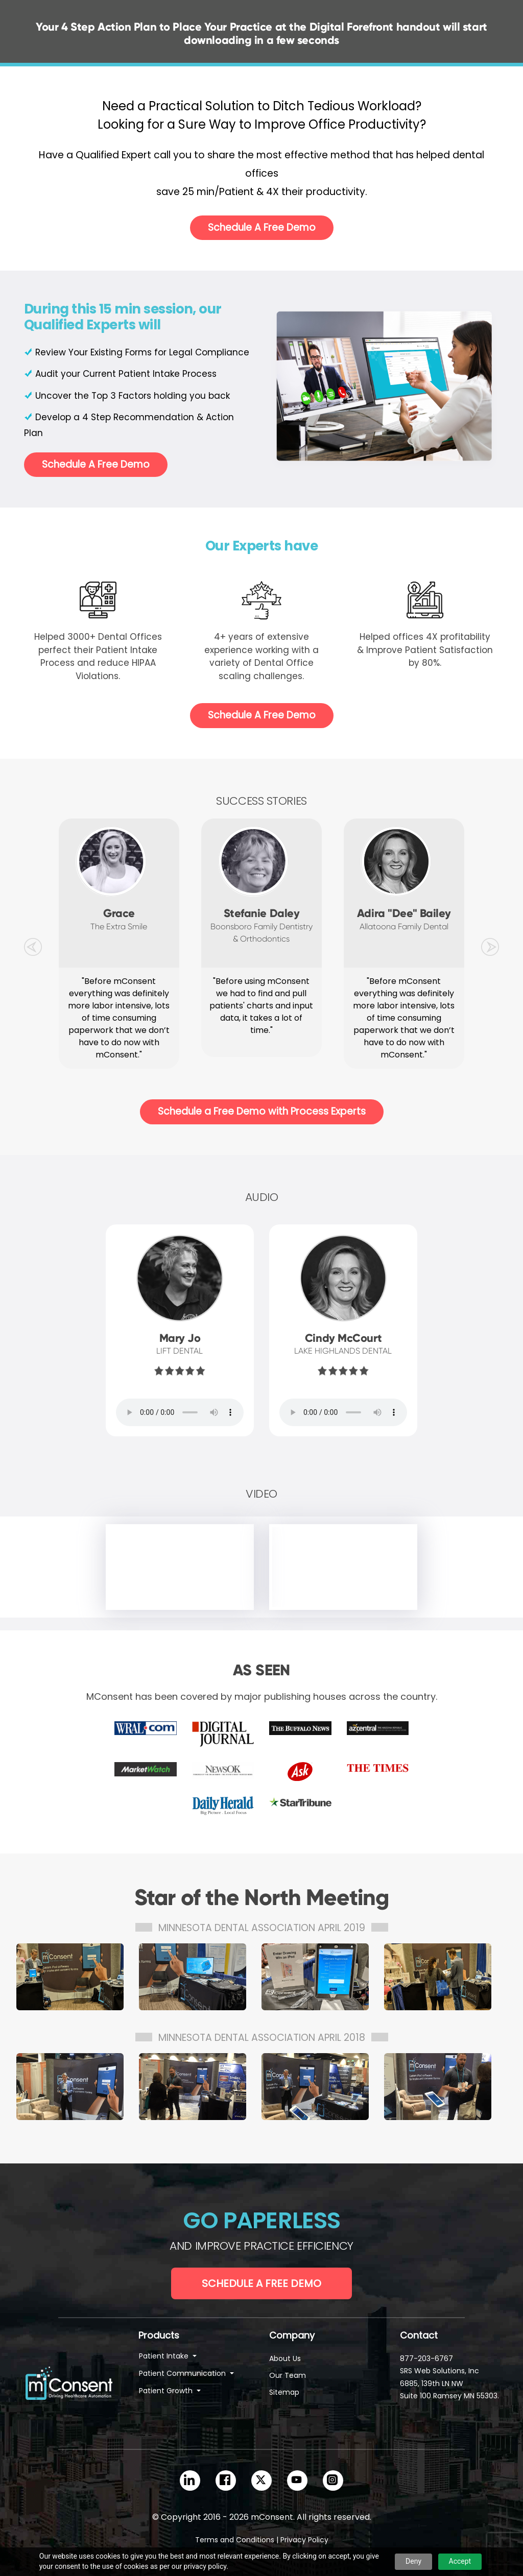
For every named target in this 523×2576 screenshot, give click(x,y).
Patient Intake (165, 2356)
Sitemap (284, 2392)
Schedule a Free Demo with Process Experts (262, 1111)
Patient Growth (167, 2391)
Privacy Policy (304, 2540)
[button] (33, 945)
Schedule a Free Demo (261, 2283)
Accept (460, 2561)
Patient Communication (183, 2373)
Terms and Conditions (234, 2540)
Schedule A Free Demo (262, 227)
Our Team (287, 2375)
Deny (413, 2561)
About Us (285, 2358)
